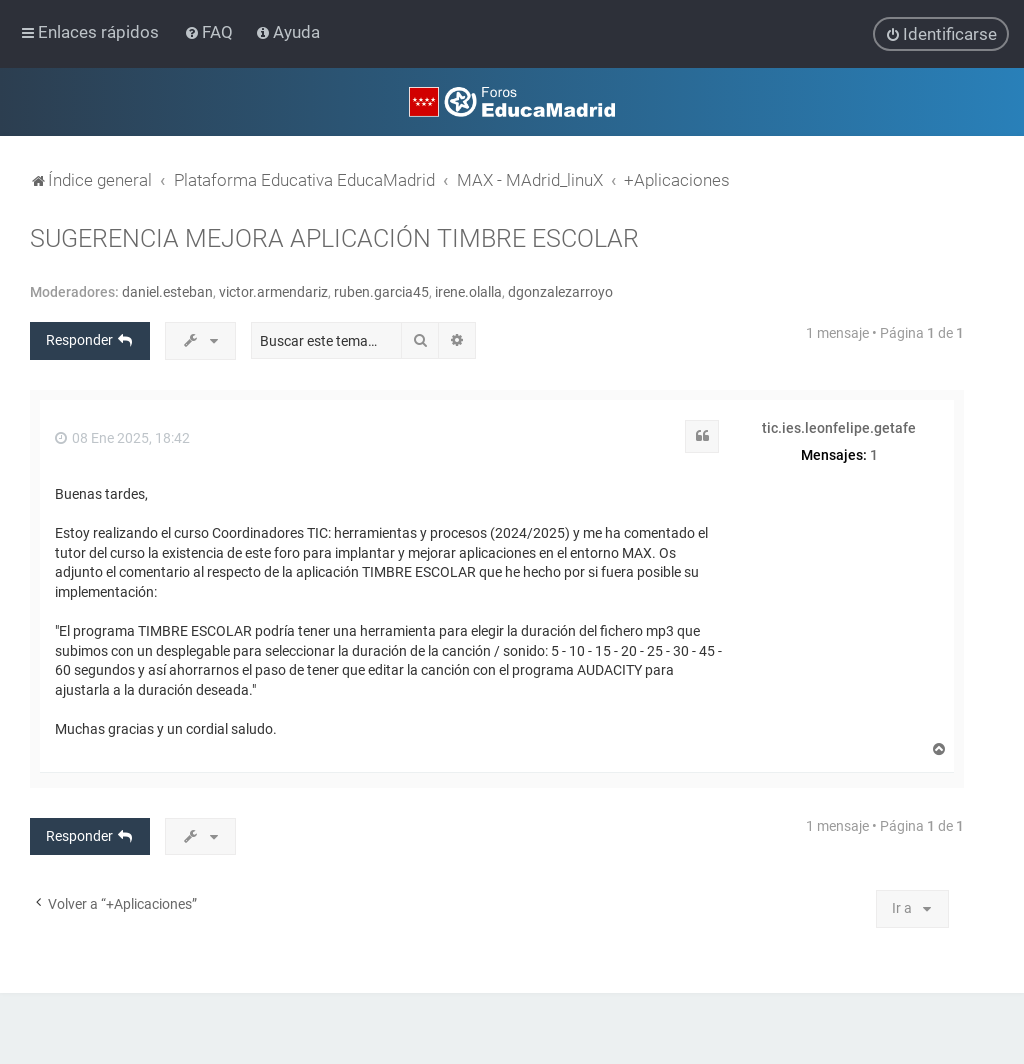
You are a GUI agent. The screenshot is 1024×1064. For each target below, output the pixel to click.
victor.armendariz (273, 292)
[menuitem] (210, 32)
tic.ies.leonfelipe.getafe (839, 428)
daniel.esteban (167, 292)
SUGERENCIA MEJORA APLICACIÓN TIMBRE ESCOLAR (334, 238)
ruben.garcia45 (381, 292)
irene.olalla (468, 292)
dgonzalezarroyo (560, 292)
